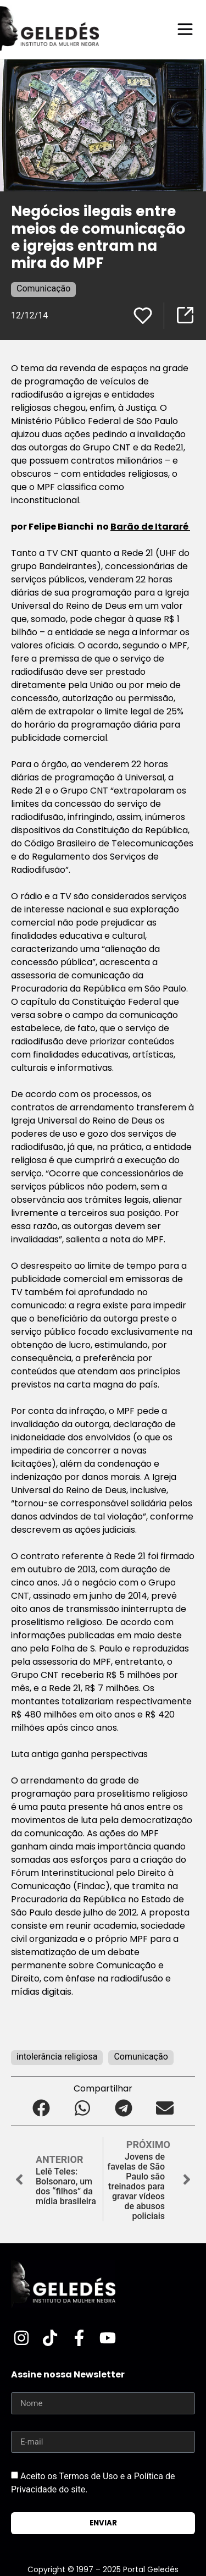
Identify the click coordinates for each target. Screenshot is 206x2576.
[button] (41, 2107)
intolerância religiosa (56, 2056)
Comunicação (43, 288)
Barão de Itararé (150, 526)
